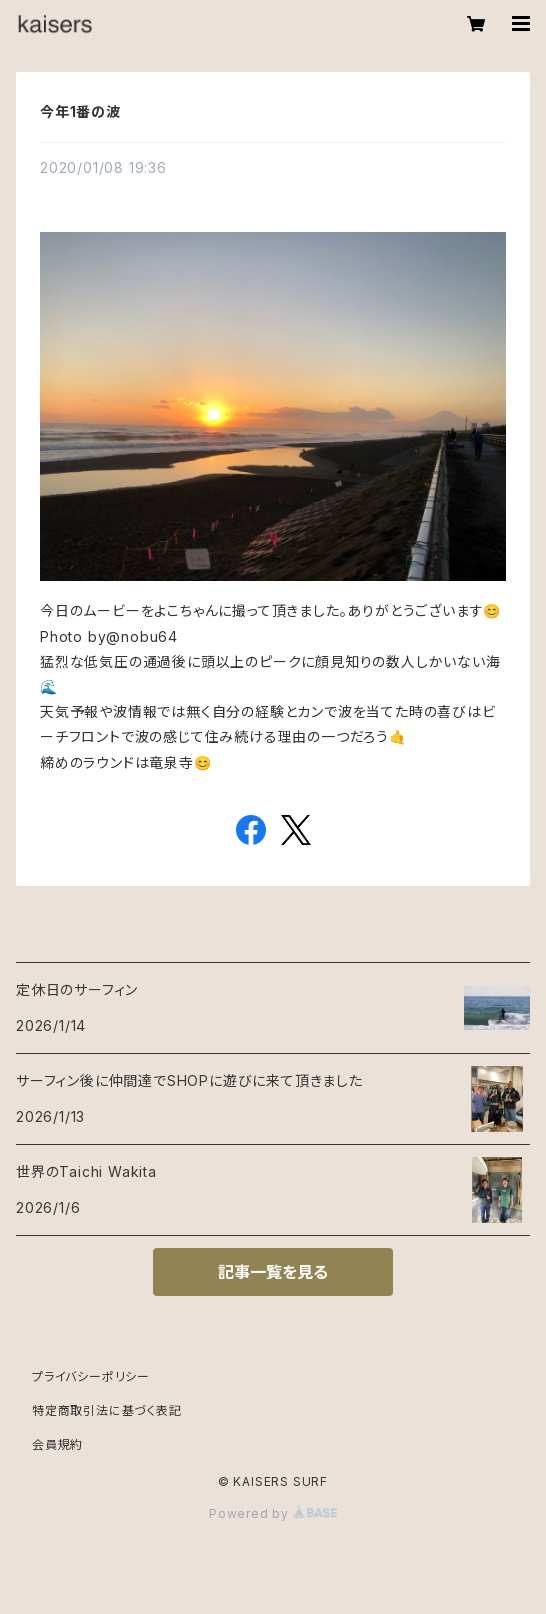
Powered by (273, 1513)
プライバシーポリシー (91, 1376)
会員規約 (57, 1444)
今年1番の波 (80, 111)
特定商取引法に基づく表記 (107, 1410)
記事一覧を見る (273, 1272)
